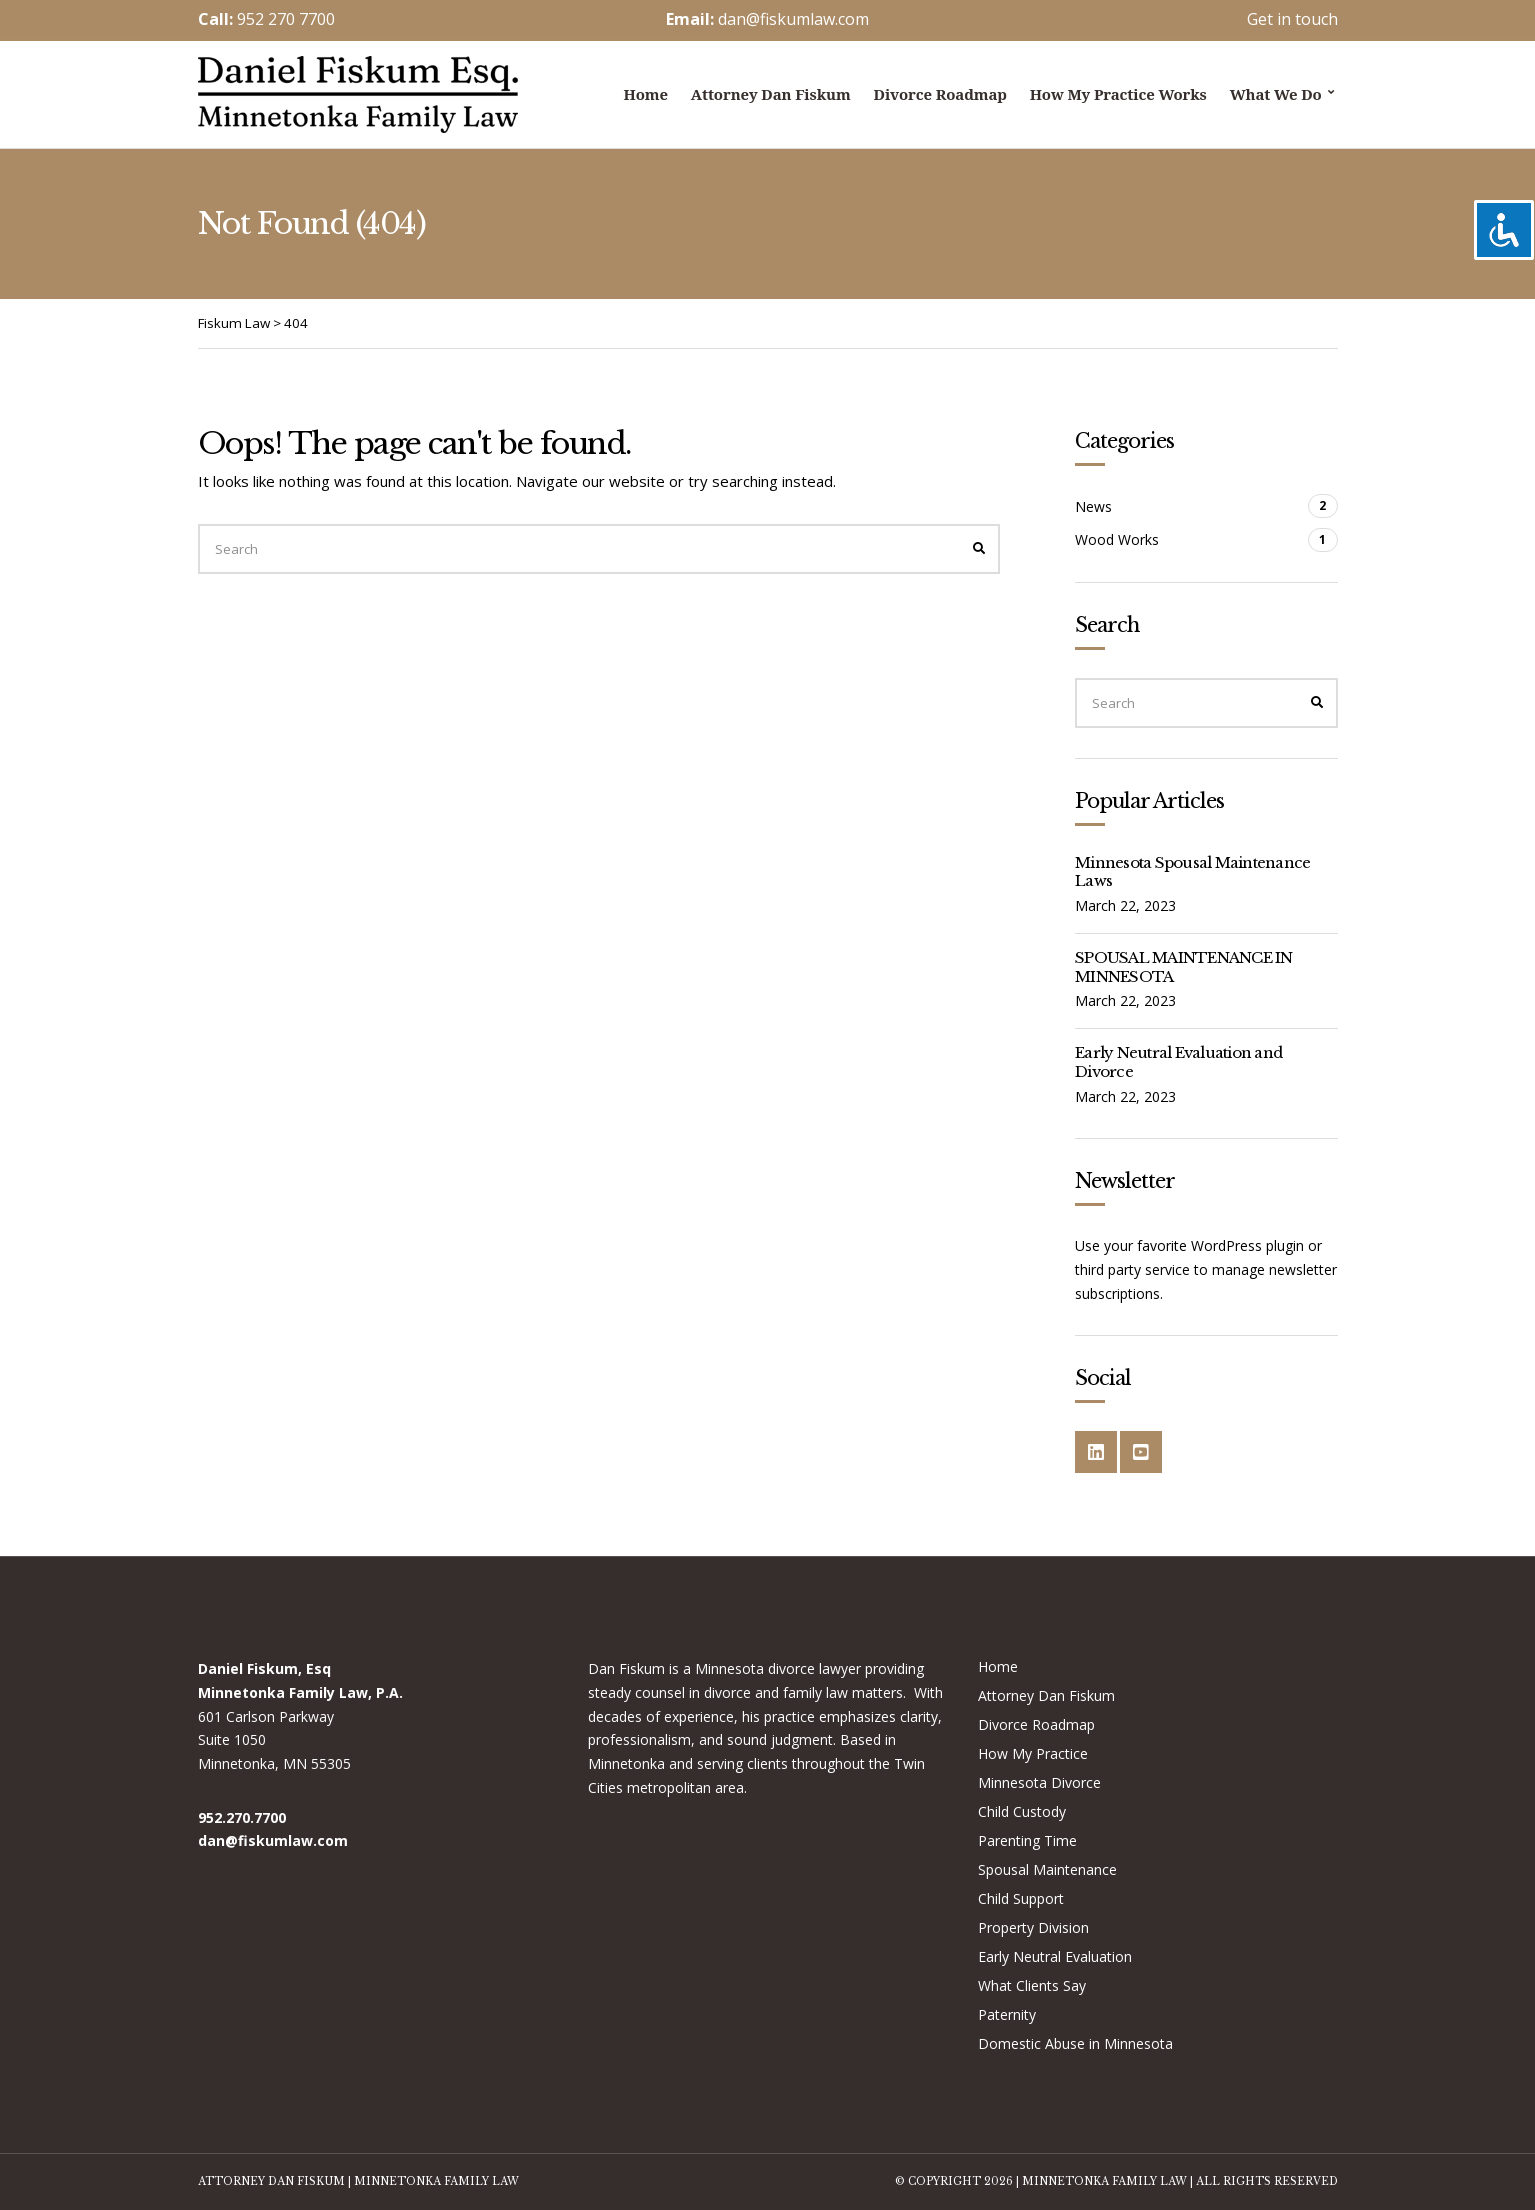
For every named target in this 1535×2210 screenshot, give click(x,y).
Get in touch (1292, 19)
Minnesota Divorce (1039, 1782)
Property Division (1033, 1927)
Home (646, 94)
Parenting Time (1027, 1840)
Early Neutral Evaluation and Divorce (1178, 1062)
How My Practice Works (1118, 94)
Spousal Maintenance (1047, 1869)
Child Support (1021, 1898)
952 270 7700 (286, 19)
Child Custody (1022, 1811)
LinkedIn (1096, 1452)
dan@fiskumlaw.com (793, 19)
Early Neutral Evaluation (1055, 1956)
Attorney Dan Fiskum (771, 94)
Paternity (1007, 2014)
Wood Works (1117, 539)
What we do (1276, 94)
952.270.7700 (242, 1817)
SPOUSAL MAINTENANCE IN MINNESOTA (1184, 967)
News (1093, 506)
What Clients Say (1032, 1985)
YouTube (1141, 1452)
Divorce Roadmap (940, 94)
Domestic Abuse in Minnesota (1075, 2043)
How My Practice (1033, 1753)
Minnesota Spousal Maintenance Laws (1192, 872)
